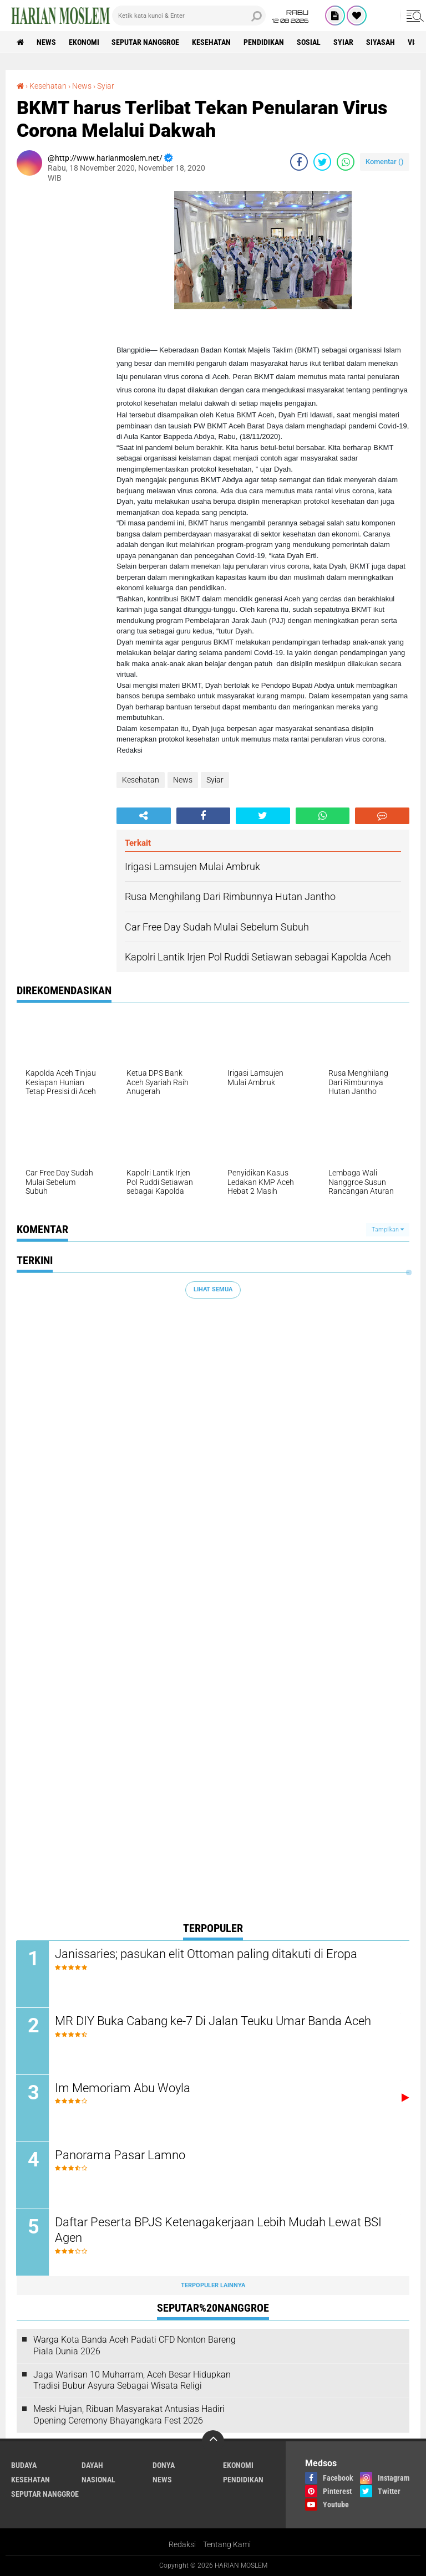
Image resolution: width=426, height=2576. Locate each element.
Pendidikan (264, 42)
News (46, 42)
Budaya (24, 2465)
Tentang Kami (227, 2545)
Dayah (92, 2465)
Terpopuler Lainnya (213, 2285)
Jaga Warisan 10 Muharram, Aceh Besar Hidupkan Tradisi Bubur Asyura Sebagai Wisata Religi (132, 2380)
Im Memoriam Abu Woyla (123, 2088)
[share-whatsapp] (345, 162)
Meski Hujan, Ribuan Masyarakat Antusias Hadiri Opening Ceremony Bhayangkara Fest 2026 (129, 2415)
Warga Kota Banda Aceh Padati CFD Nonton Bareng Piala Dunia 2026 (134, 2346)
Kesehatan (211, 42)
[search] (189, 15)
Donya (164, 2465)
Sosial (309, 42)
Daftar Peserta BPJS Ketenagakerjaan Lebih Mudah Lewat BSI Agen (218, 2230)
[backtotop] (213, 2441)
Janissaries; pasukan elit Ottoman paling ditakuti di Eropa (206, 1954)
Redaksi (182, 2545)
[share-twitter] (322, 162)
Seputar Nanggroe (146, 42)
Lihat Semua (213, 1289)
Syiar (344, 42)
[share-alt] (143, 815)
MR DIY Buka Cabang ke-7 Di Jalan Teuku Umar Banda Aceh (213, 2021)
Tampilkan (388, 1229)
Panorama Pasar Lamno (120, 2155)
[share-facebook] (299, 162)
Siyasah (381, 42)
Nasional (98, 2479)
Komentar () (385, 161)
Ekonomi (84, 42)
